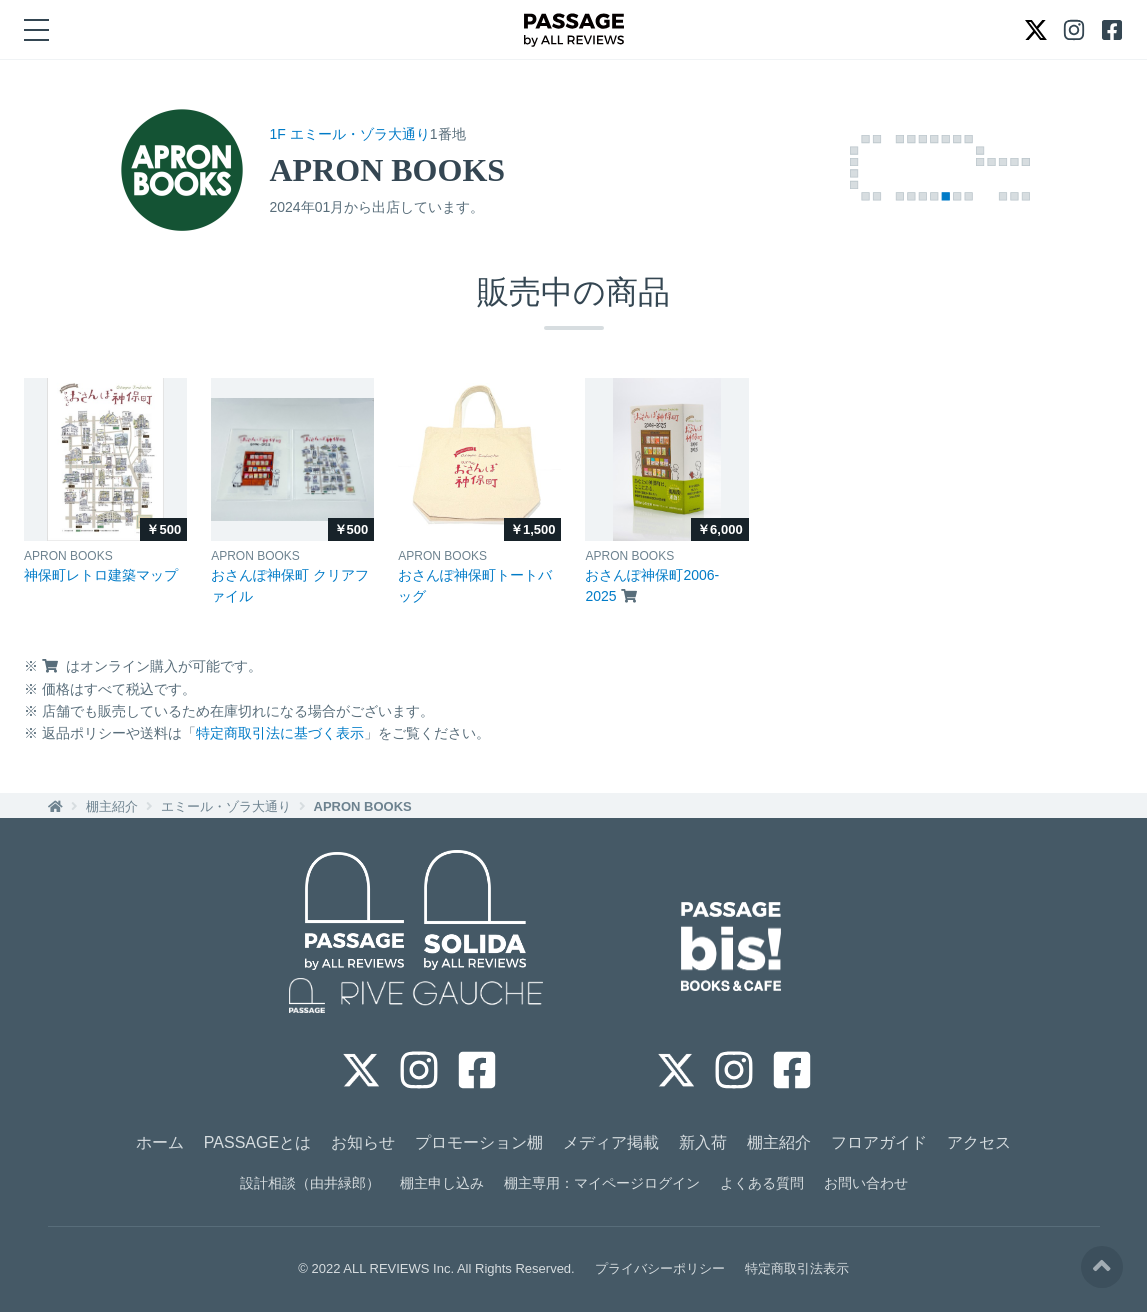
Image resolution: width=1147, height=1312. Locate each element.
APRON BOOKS (363, 806)
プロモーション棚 (479, 1142)
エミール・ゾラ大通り (226, 806)
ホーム (160, 1142)
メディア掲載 (611, 1142)
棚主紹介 (112, 806)
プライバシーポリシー (660, 1268)
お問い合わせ (866, 1183)
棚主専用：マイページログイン (602, 1183)
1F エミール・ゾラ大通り (350, 134)
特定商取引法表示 (797, 1268)
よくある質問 (762, 1183)
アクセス (979, 1142)
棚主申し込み (442, 1183)
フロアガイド (879, 1142)
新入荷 (703, 1142)
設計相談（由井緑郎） (310, 1183)
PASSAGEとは (257, 1142)
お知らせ (363, 1142)
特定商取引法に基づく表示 (280, 733)
